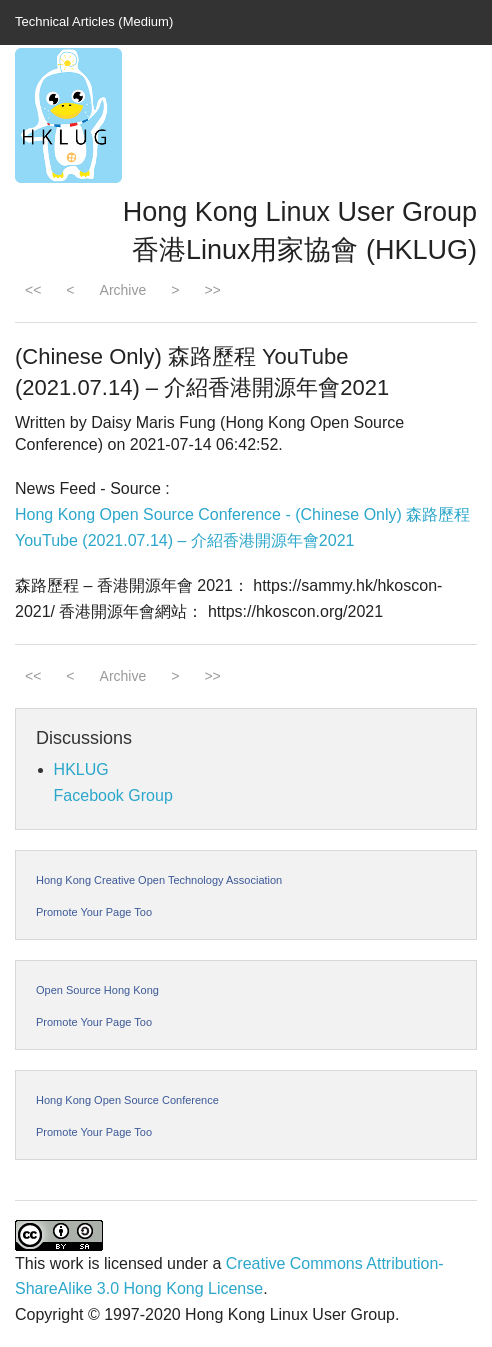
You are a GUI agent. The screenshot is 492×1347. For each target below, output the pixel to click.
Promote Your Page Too (94, 912)
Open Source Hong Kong (97, 990)
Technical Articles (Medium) (94, 21)
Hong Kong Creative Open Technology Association (159, 880)
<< (33, 290)
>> (212, 290)
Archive (123, 290)
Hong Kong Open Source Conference (127, 1100)
